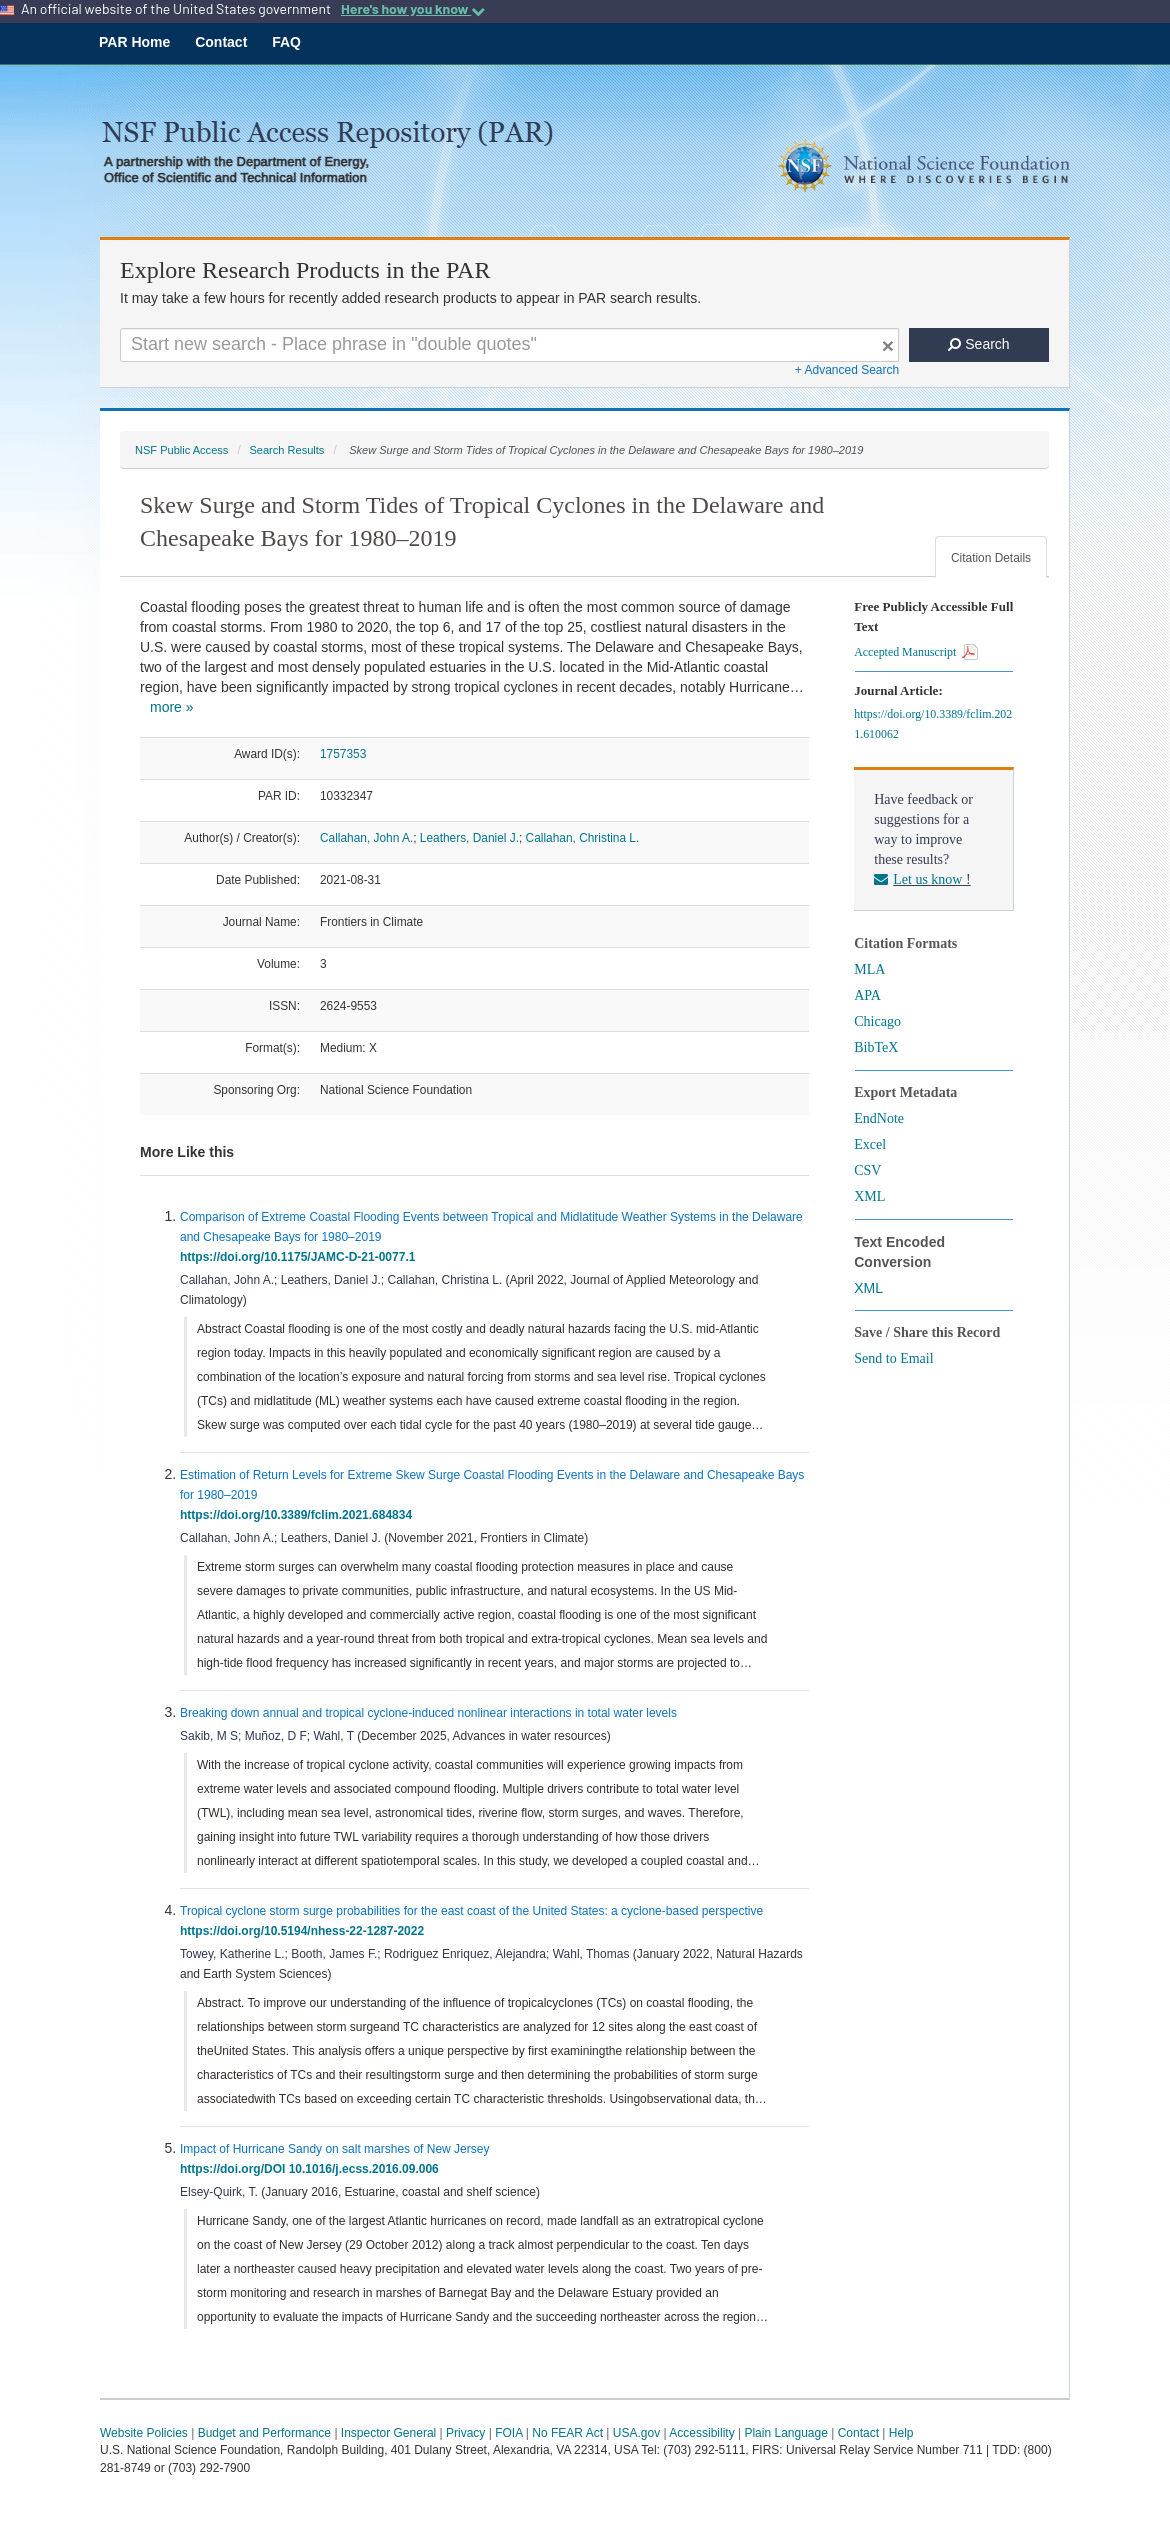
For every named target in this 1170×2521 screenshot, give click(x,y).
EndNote (879, 1118)
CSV (867, 1170)
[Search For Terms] (509, 345)
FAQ (286, 42)
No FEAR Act (567, 2433)
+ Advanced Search (847, 370)
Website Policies (144, 2433)
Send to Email (893, 1358)
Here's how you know (413, 9)
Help (901, 2433)
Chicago (877, 1021)
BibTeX (876, 1047)
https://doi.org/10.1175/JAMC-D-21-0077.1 (301, 1257)
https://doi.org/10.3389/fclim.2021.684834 (299, 1515)
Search (978, 344)
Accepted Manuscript (916, 652)
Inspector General (388, 2433)
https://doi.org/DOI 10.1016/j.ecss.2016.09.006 (312, 2169)
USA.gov (636, 2433)
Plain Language (785, 2433)
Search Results (286, 450)
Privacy (465, 2433)
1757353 (343, 754)
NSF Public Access (181, 450)
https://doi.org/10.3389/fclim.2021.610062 (933, 724)
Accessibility (701, 2433)
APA (867, 995)
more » (172, 707)
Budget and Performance (264, 2433)
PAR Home (134, 42)
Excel (870, 1144)
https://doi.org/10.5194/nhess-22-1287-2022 (305, 1931)
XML (869, 1196)
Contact (221, 42)
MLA (869, 969)
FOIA (508, 2433)
